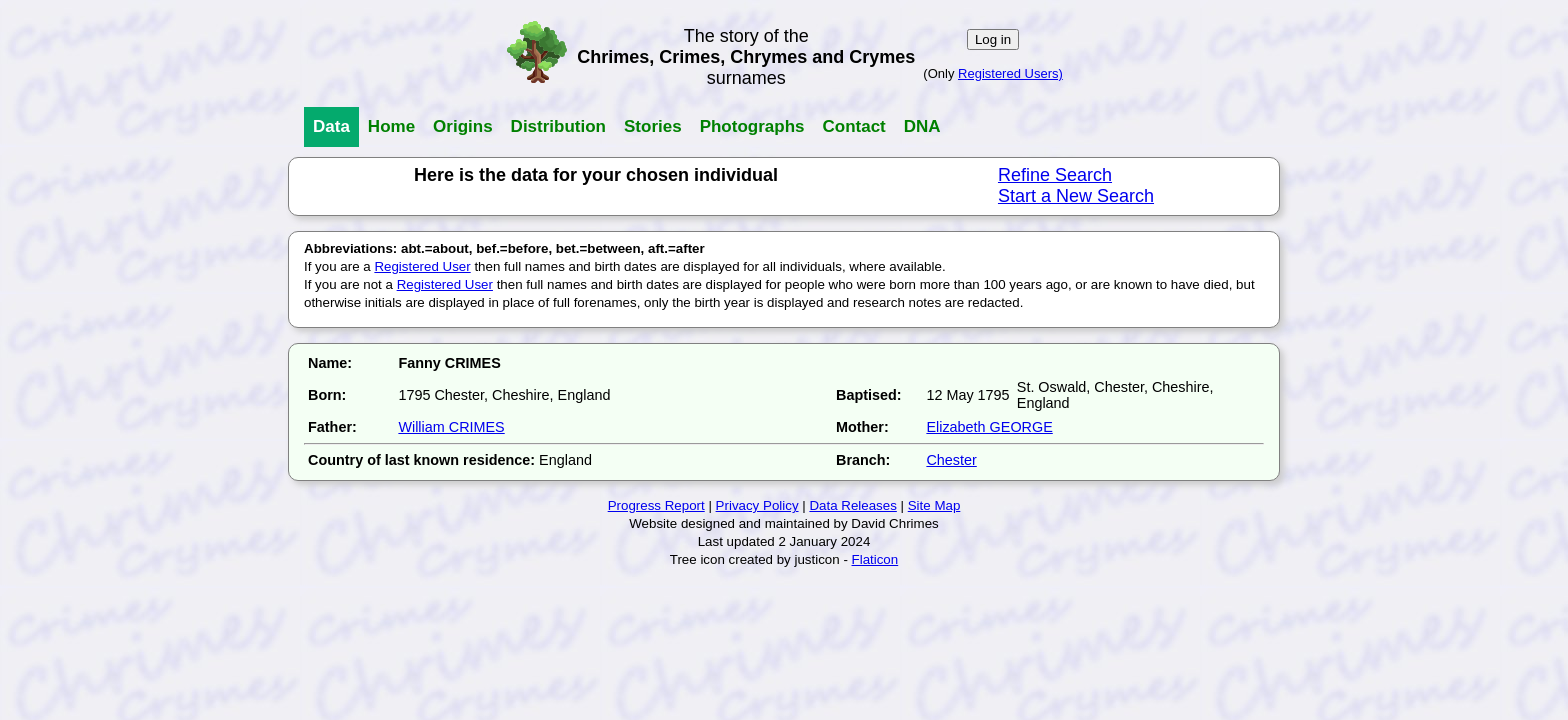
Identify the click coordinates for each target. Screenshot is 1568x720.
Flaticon (875, 559)
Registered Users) (1010, 73)
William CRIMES (451, 427)
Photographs (752, 126)
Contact (853, 126)
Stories (653, 126)
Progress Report (656, 505)
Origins (463, 126)
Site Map (934, 505)
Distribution (558, 126)
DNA (922, 126)
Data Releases (852, 505)
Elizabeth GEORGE (989, 427)
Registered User (422, 266)
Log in (993, 39)
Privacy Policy (757, 505)
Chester (951, 460)
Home (391, 126)
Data (331, 126)
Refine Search (1055, 175)
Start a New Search (1076, 196)
